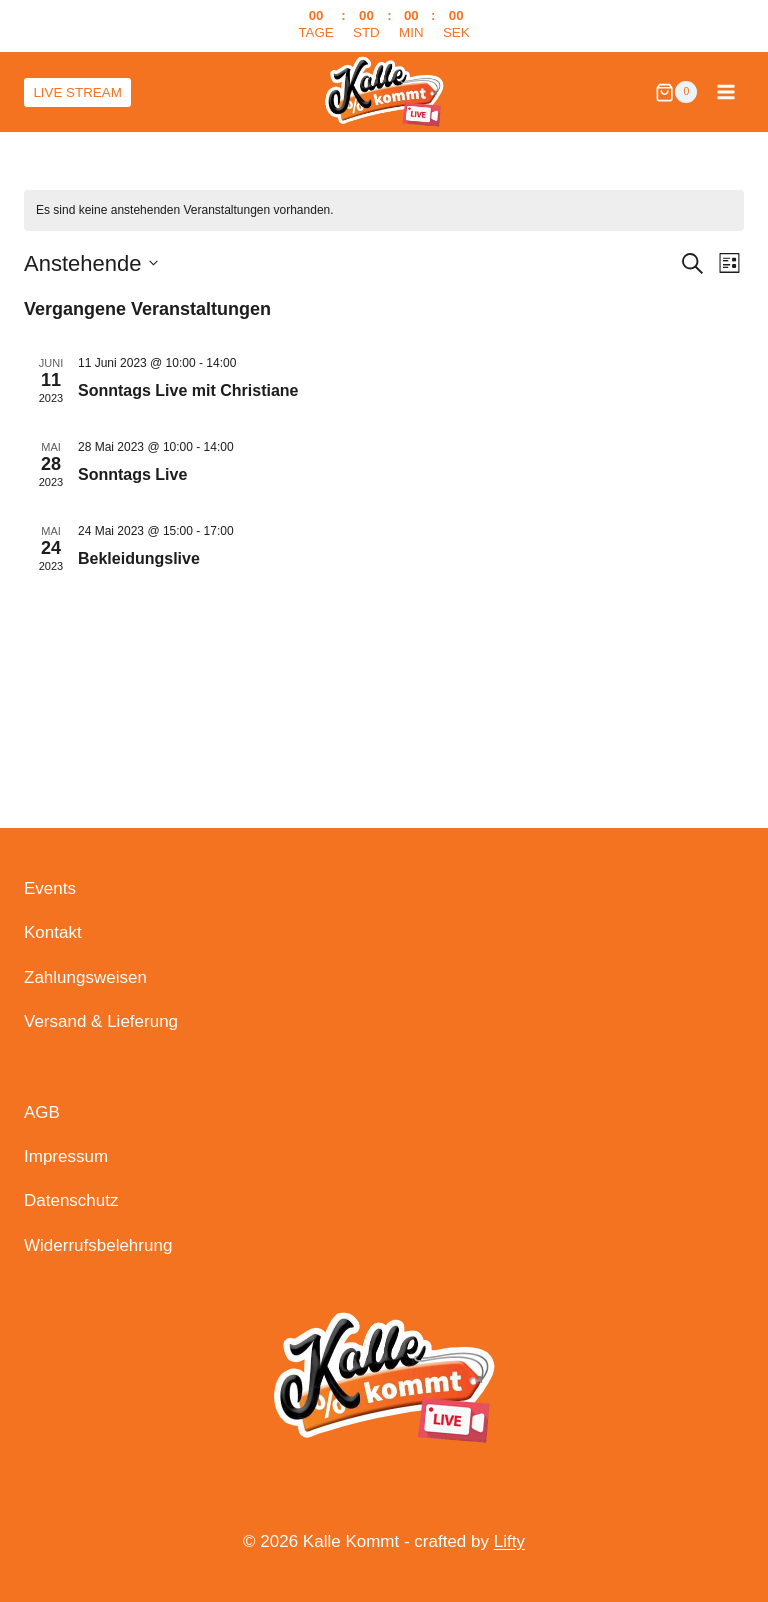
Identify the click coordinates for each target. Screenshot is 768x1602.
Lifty (509, 1541)
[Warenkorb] (676, 92)
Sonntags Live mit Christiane (188, 390)
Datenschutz (71, 1200)
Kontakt (53, 932)
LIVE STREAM (79, 91)
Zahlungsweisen (85, 977)
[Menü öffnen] (725, 92)
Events (50, 888)
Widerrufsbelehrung (98, 1245)
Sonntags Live (132, 474)
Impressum (66, 1156)
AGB (42, 1112)
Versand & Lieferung (101, 1021)
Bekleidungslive (139, 558)
